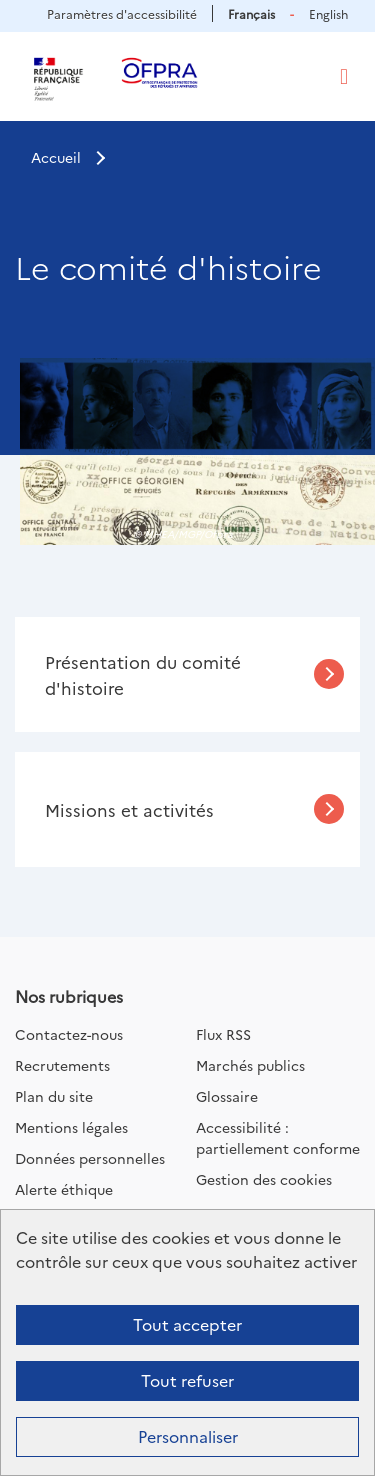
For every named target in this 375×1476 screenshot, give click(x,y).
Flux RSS (223, 1034)
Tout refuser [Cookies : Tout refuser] (187, 1380)
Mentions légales (71, 1127)
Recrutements (62, 1065)
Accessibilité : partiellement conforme (278, 1137)
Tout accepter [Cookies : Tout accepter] (187, 1324)
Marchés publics (250, 1065)
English (328, 13)
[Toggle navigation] (344, 77)
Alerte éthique (64, 1189)
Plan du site (54, 1096)
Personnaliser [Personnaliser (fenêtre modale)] (188, 1436)
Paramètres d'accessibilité (122, 13)
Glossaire (227, 1096)
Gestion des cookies (264, 1179)
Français (251, 13)
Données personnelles (90, 1158)
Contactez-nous (69, 1034)
